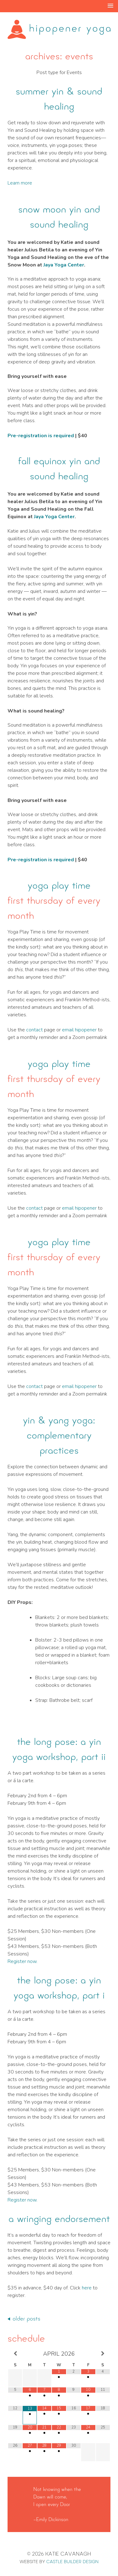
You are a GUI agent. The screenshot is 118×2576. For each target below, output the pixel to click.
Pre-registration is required (41, 435)
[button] (110, 6)
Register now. (22, 1961)
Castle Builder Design (72, 2561)
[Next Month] (103, 2353)
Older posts (26, 2318)
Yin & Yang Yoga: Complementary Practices (59, 1435)
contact (34, 1029)
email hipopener (79, 1029)
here (87, 2287)
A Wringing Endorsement (59, 2218)
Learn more (20, 183)
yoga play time (59, 885)
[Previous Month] (15, 2353)
